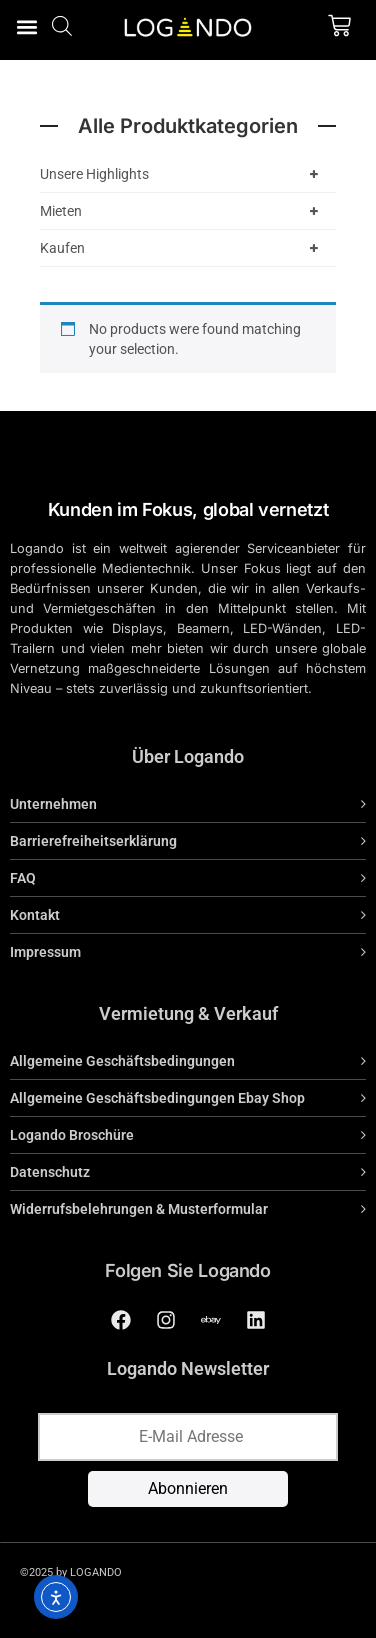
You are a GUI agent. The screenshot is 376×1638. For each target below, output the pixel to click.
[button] (26, 26)
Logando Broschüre (72, 1135)
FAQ (23, 878)
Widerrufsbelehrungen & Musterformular (139, 1209)
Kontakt (35, 915)
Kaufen (183, 248)
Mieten (183, 211)
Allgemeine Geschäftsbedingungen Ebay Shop (157, 1098)
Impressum (45, 952)
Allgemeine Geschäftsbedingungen (122, 1061)
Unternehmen (53, 804)
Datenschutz (50, 1172)
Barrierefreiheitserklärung (93, 841)
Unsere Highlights (183, 174)
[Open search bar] (62, 25)
